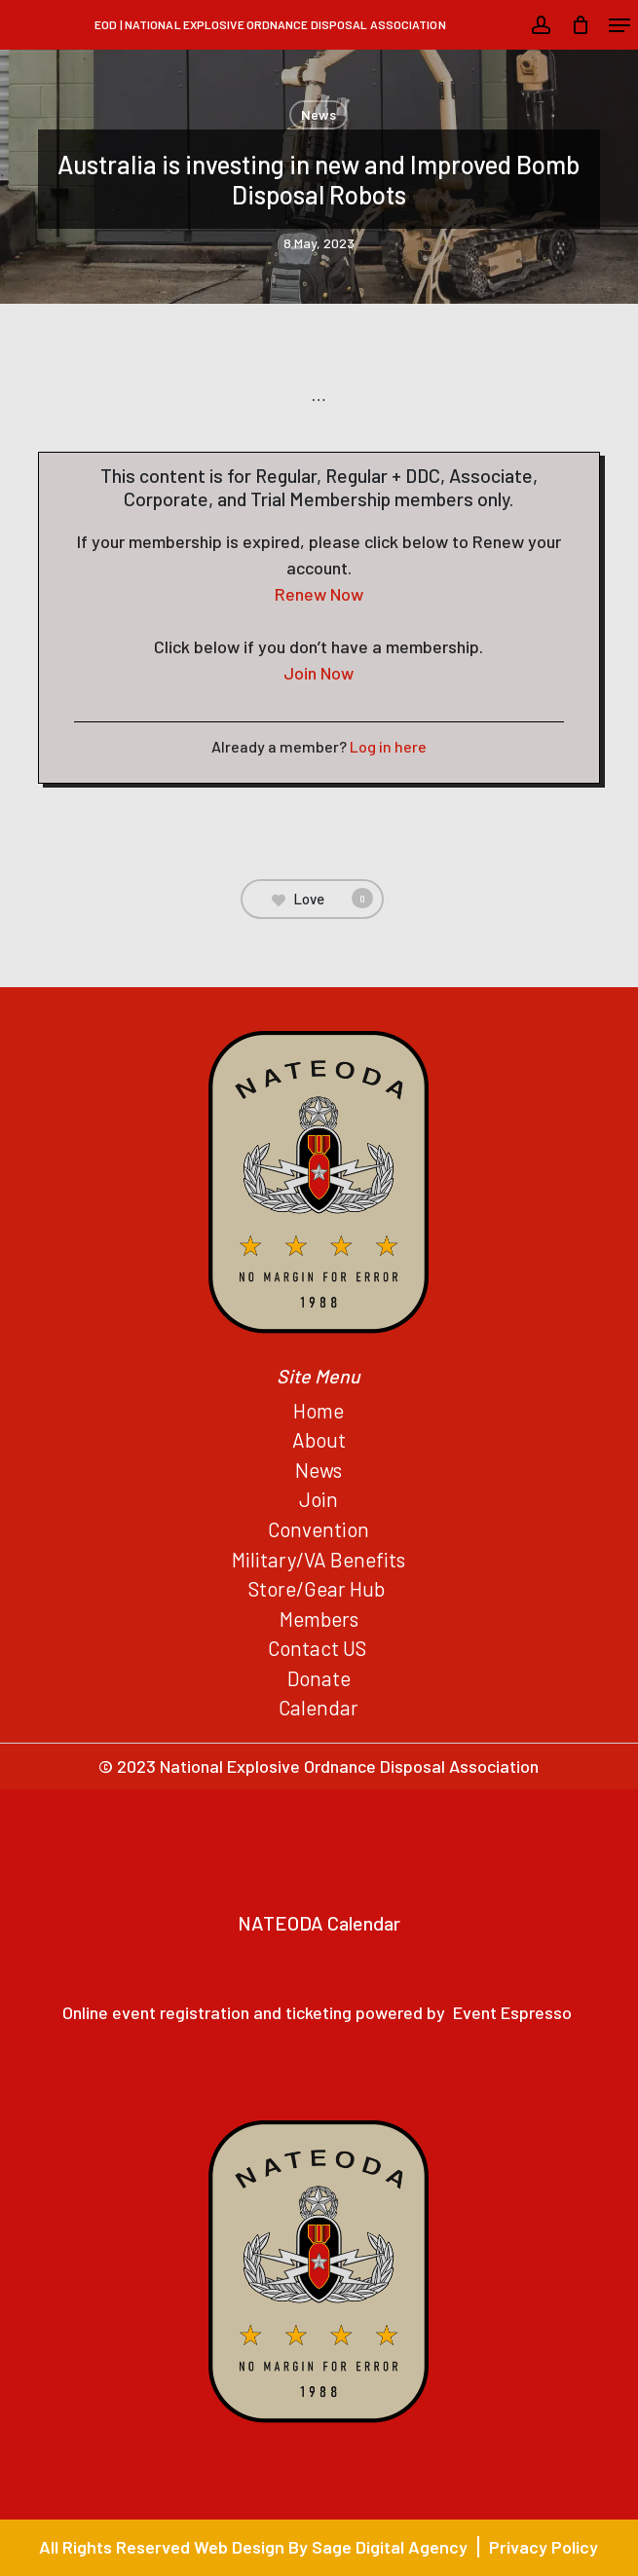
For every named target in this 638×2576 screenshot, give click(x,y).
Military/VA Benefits (318, 1559)
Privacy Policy (543, 2547)
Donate (319, 1678)
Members (319, 1618)
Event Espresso (512, 2012)
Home (318, 1410)
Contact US (319, 1648)
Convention (318, 1529)
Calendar (318, 1707)
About (319, 1439)
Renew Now (319, 594)
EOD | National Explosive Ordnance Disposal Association (269, 24)
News (318, 114)
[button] (619, 25)
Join (318, 1499)
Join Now (318, 672)
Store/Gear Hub (318, 1588)
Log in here (388, 746)
